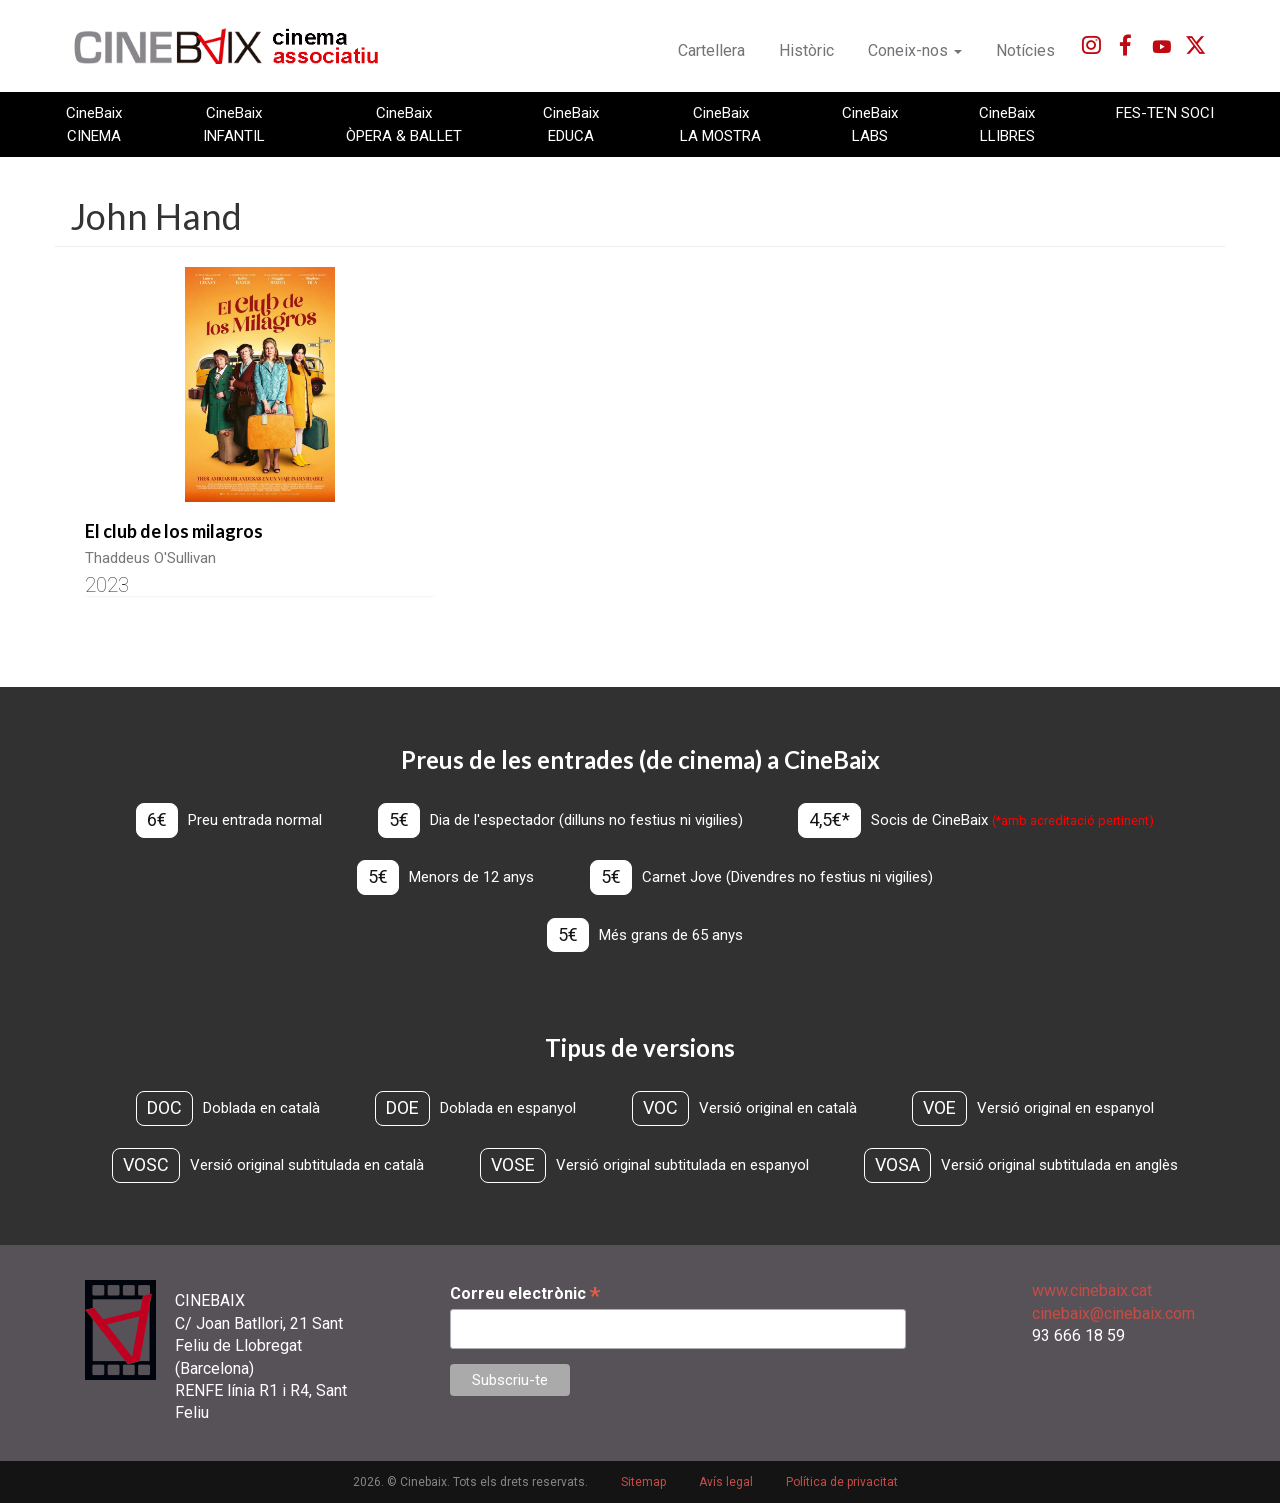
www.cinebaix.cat (1092, 1290)
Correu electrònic (525, 1293)
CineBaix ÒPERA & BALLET (404, 124)
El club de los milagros (174, 531)
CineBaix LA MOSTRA (720, 124)
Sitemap (643, 1482)
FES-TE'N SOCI (1165, 113)
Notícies (1025, 50)
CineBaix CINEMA (94, 124)
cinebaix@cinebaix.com (1113, 1313)
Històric (806, 50)
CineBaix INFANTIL (234, 124)
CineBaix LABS (870, 124)
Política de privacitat (842, 1482)
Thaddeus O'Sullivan (150, 558)
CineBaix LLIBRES (1007, 124)
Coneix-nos (915, 50)
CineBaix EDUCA (571, 124)
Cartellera (711, 50)
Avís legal (726, 1482)
